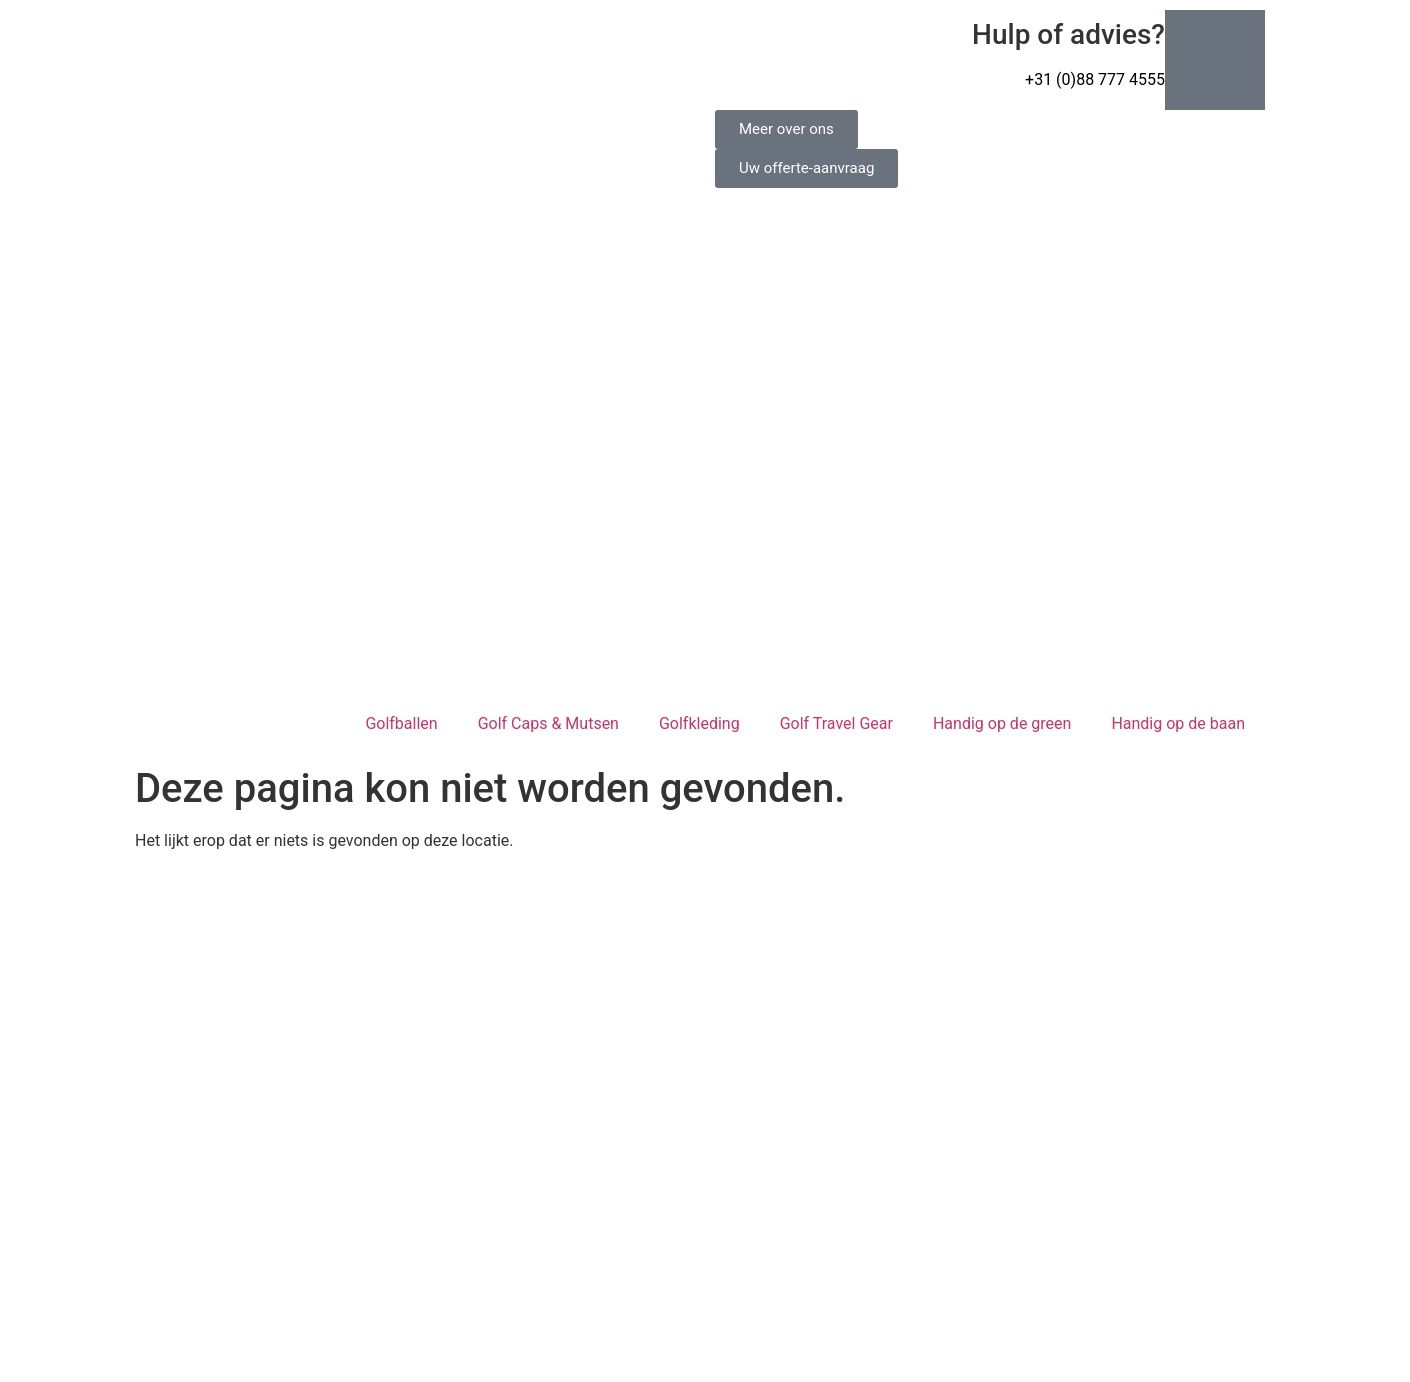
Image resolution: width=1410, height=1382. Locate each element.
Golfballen (401, 723)
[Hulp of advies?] (1215, 60)
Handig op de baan (1178, 723)
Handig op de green (1002, 723)
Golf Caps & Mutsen (548, 723)
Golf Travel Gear (836, 723)
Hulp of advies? (1068, 34)
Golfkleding (699, 723)
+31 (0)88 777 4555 (1095, 79)
